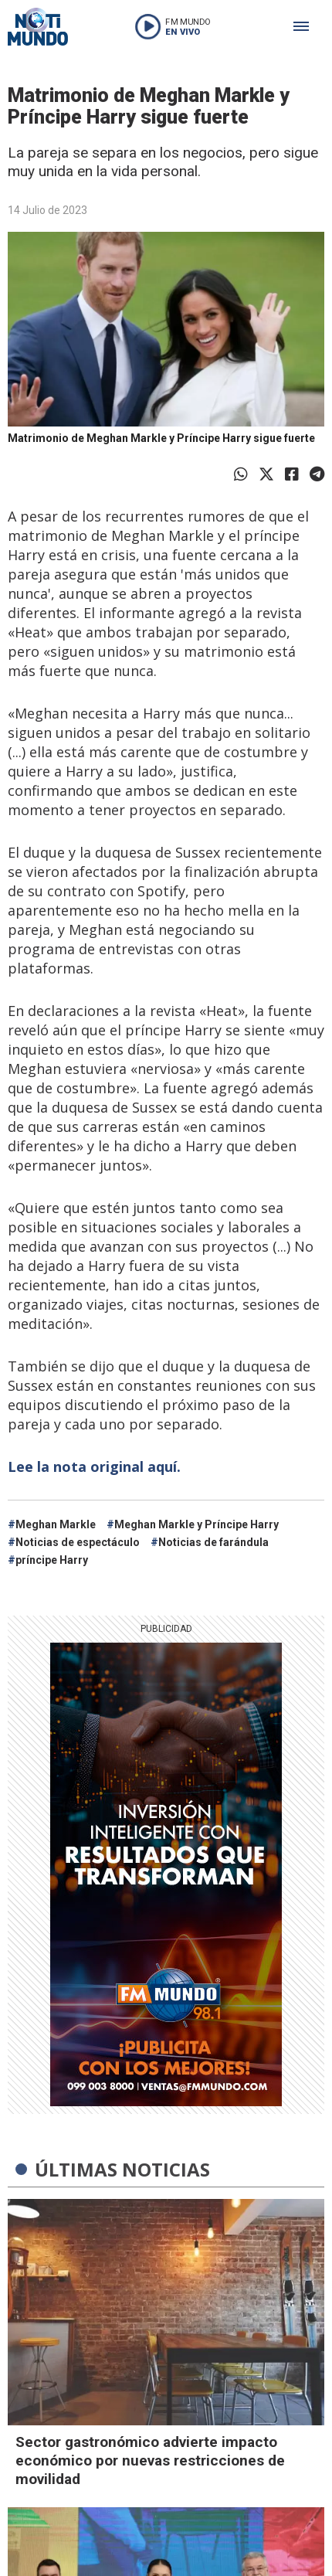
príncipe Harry (51, 1560)
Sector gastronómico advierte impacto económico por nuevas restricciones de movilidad (150, 2460)
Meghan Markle (55, 1524)
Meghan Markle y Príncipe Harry (196, 1524)
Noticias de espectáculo (77, 1542)
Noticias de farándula (213, 1542)
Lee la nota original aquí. (94, 1466)
